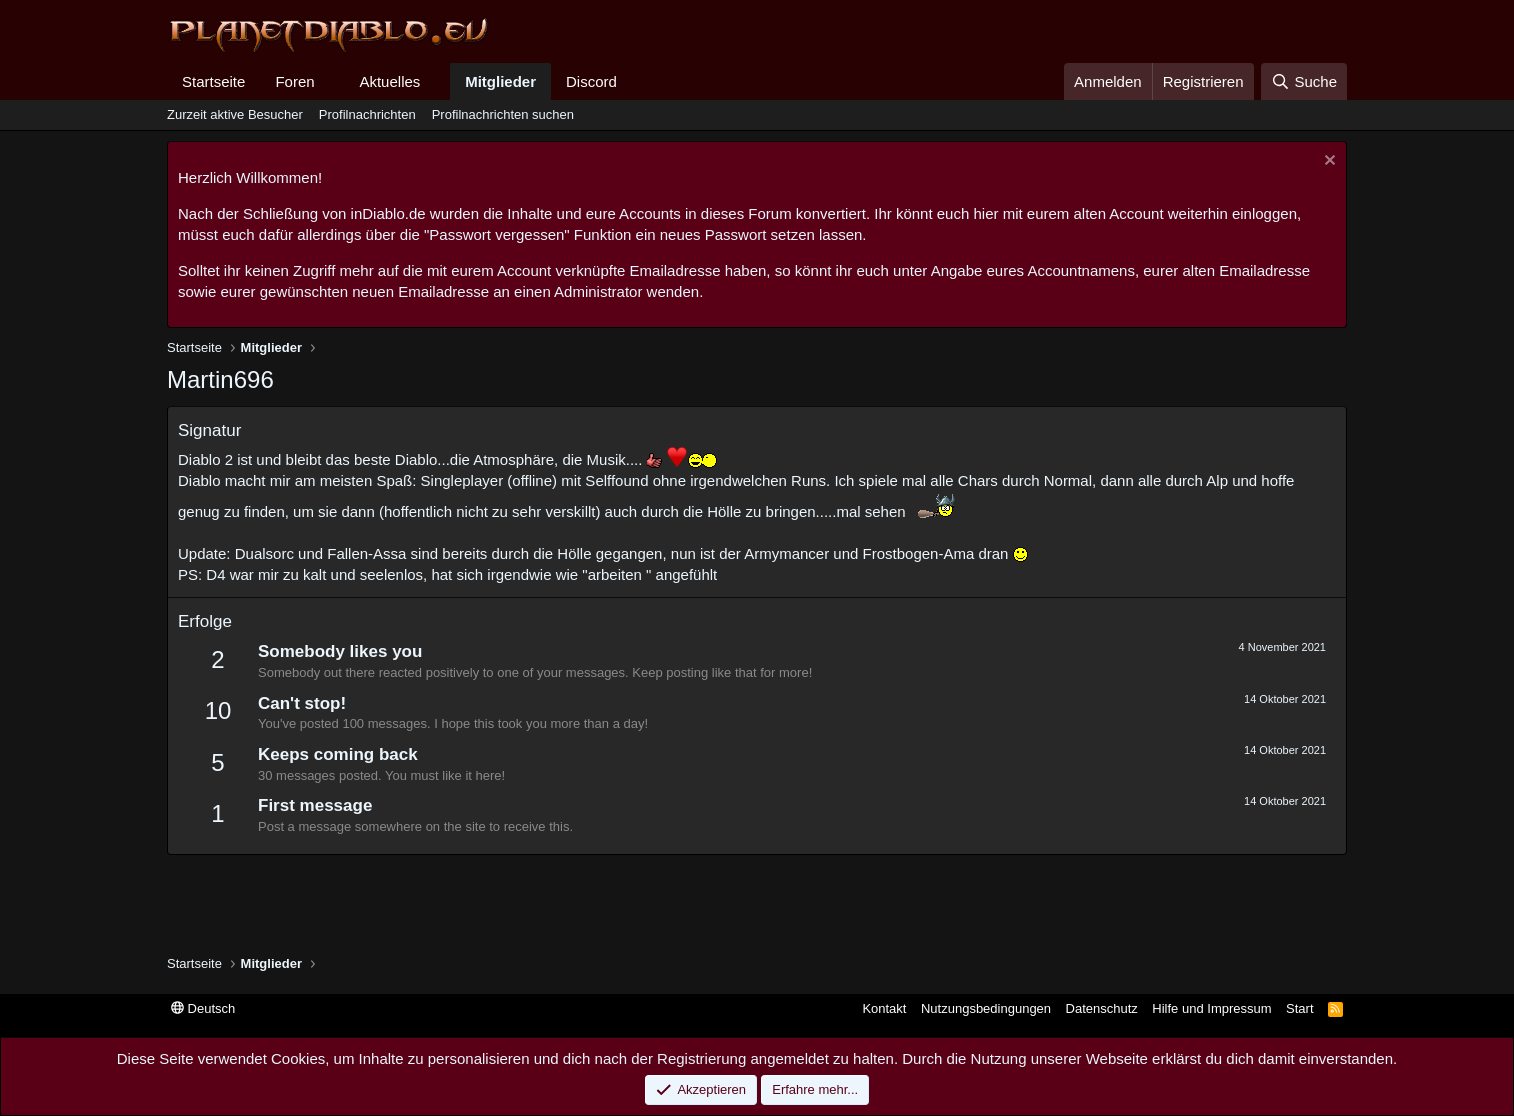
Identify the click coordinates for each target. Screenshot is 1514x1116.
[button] (330, 81)
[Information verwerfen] (1327, 162)
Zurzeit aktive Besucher (235, 114)
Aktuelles (389, 81)
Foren (294, 81)
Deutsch (203, 1008)
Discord (591, 81)
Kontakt (884, 1008)
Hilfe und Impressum (1211, 1008)
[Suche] (1304, 81)
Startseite (213, 81)
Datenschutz (1102, 1008)
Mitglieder (500, 81)
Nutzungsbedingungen (986, 1008)
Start (1299, 1008)
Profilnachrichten (367, 114)
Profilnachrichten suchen (503, 114)
